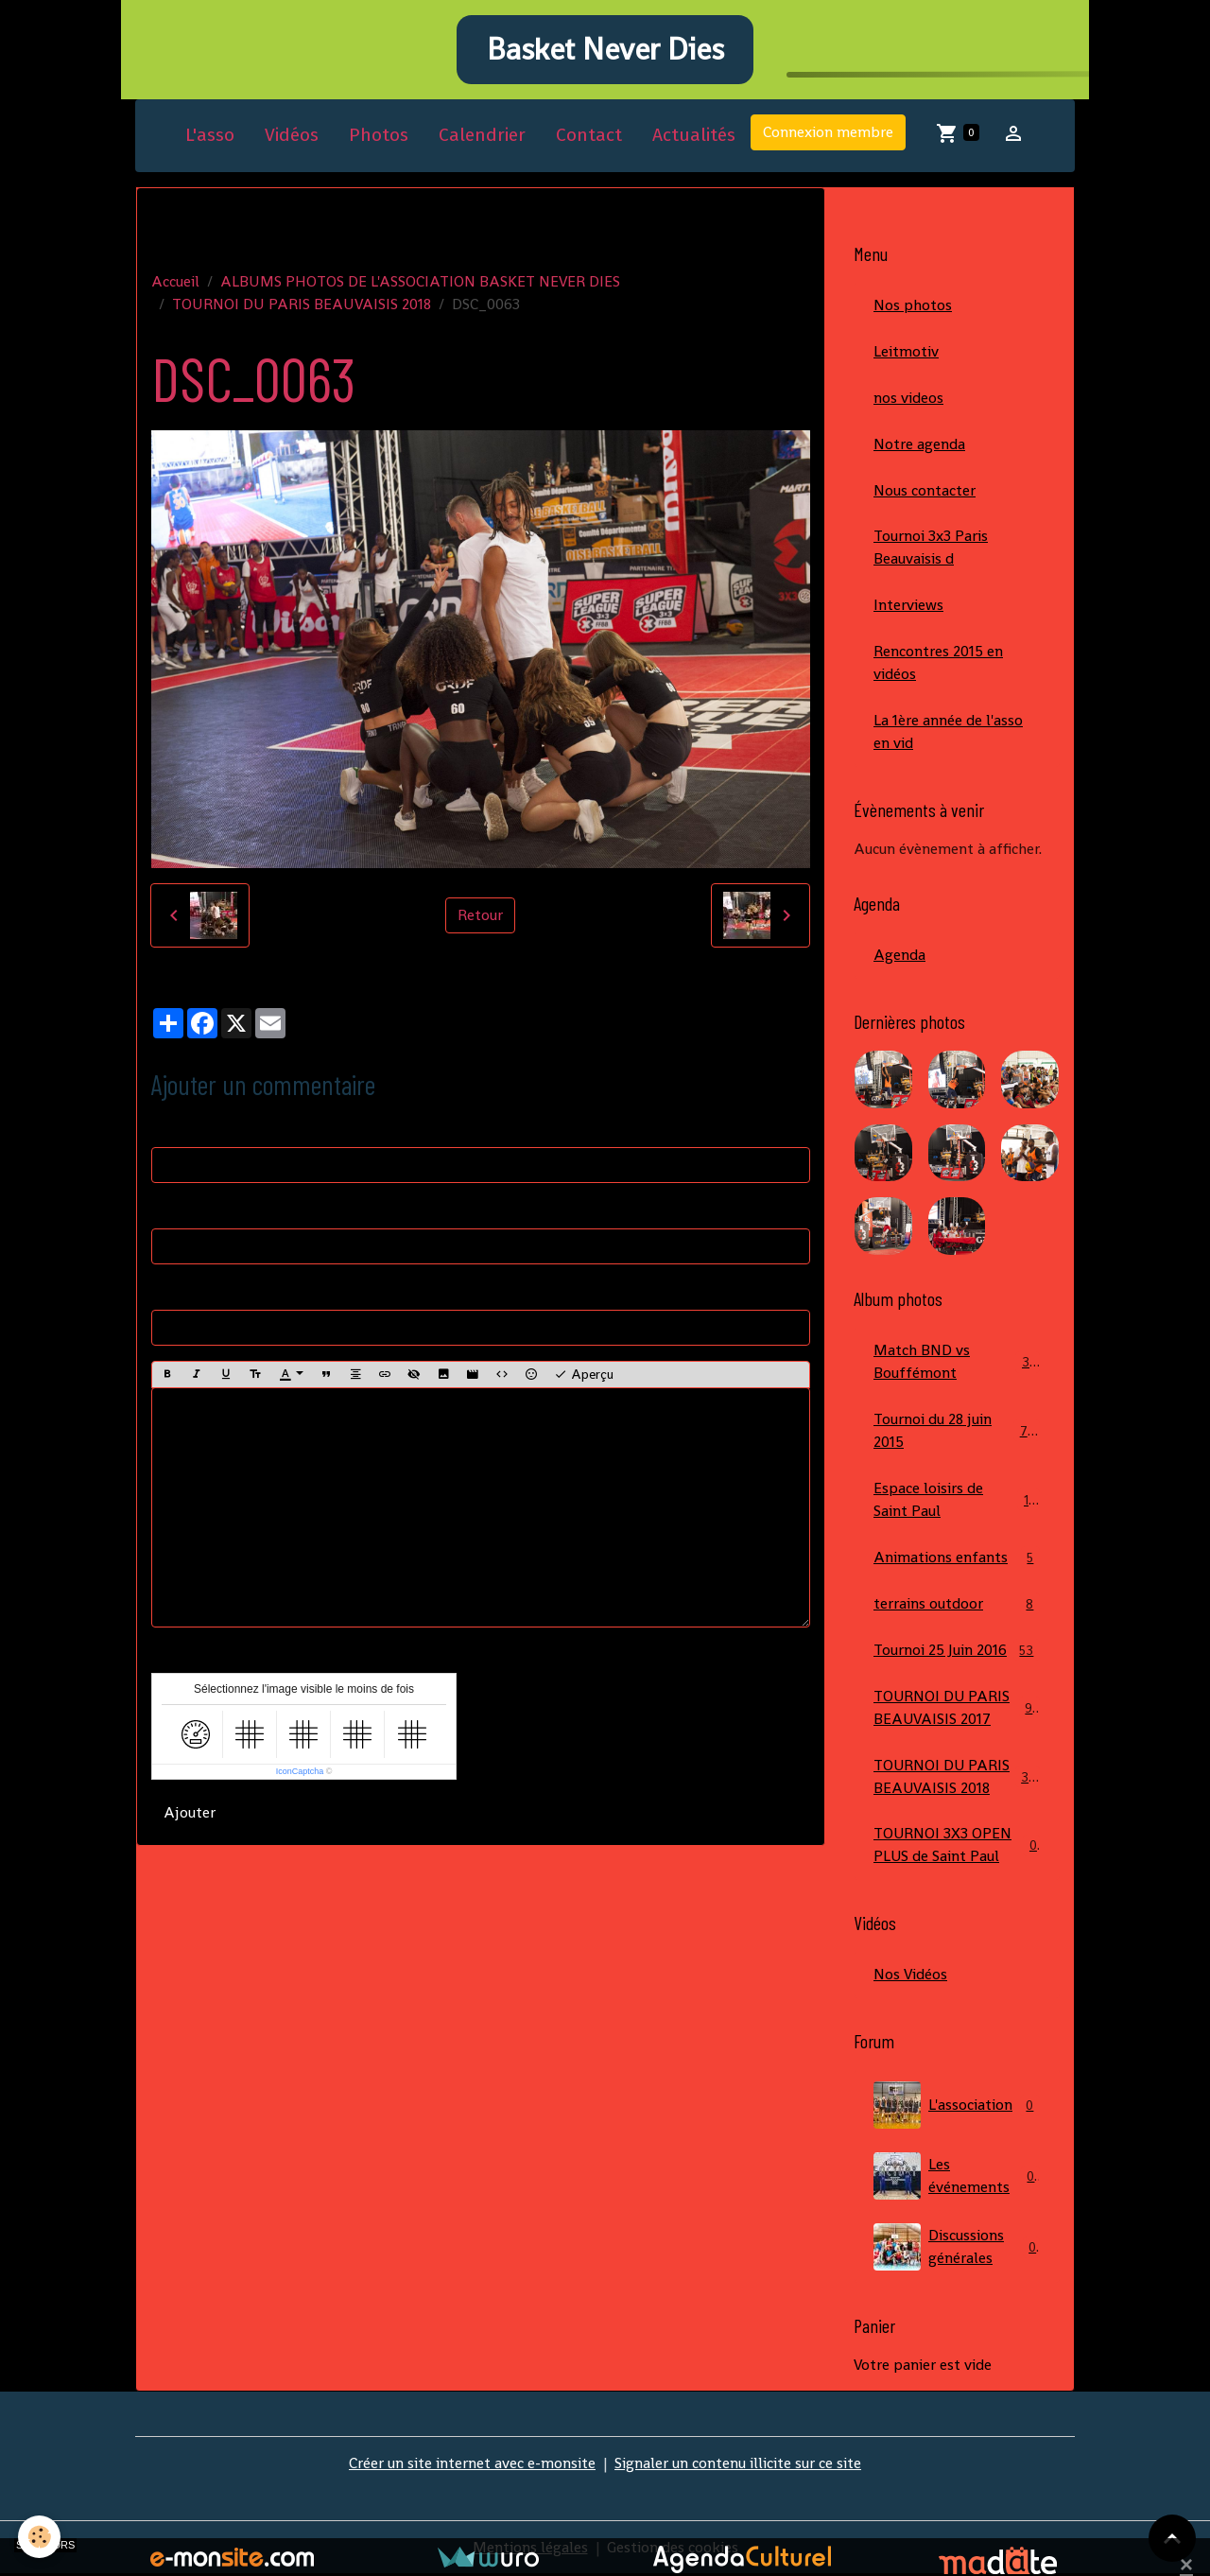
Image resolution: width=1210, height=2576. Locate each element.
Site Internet (193, 1290)
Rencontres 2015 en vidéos (938, 663)
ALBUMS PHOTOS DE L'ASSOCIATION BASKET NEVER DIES (420, 281)
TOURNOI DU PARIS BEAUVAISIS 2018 (301, 304)
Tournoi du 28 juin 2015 (956, 1431)
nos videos (908, 398)
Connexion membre (828, 133)
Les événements (956, 2178)
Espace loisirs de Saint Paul (956, 1500)
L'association (956, 2107)
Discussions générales (956, 2248)
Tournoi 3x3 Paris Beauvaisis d (930, 548)
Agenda (899, 956)
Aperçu (584, 1375)
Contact (589, 136)
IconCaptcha (300, 1772)
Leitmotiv (906, 351)
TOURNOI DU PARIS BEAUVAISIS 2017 (956, 1708)
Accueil (175, 281)
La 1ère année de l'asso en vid (948, 732)
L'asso (209, 136)
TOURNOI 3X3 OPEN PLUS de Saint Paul (956, 1846)
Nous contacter (924, 490)
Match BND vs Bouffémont (956, 1362)
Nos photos (912, 305)
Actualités (693, 136)
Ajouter (190, 1813)
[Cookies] (40, 2536)
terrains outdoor (956, 1605)
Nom (167, 1128)
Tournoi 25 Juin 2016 (956, 1651)
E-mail (173, 1209)
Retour (480, 916)
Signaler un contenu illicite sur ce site (737, 2465)
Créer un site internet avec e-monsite (472, 2465)
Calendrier (482, 136)
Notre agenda (919, 444)
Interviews (908, 606)
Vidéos (292, 136)
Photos (378, 136)
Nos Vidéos (910, 1976)
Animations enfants (956, 1559)
